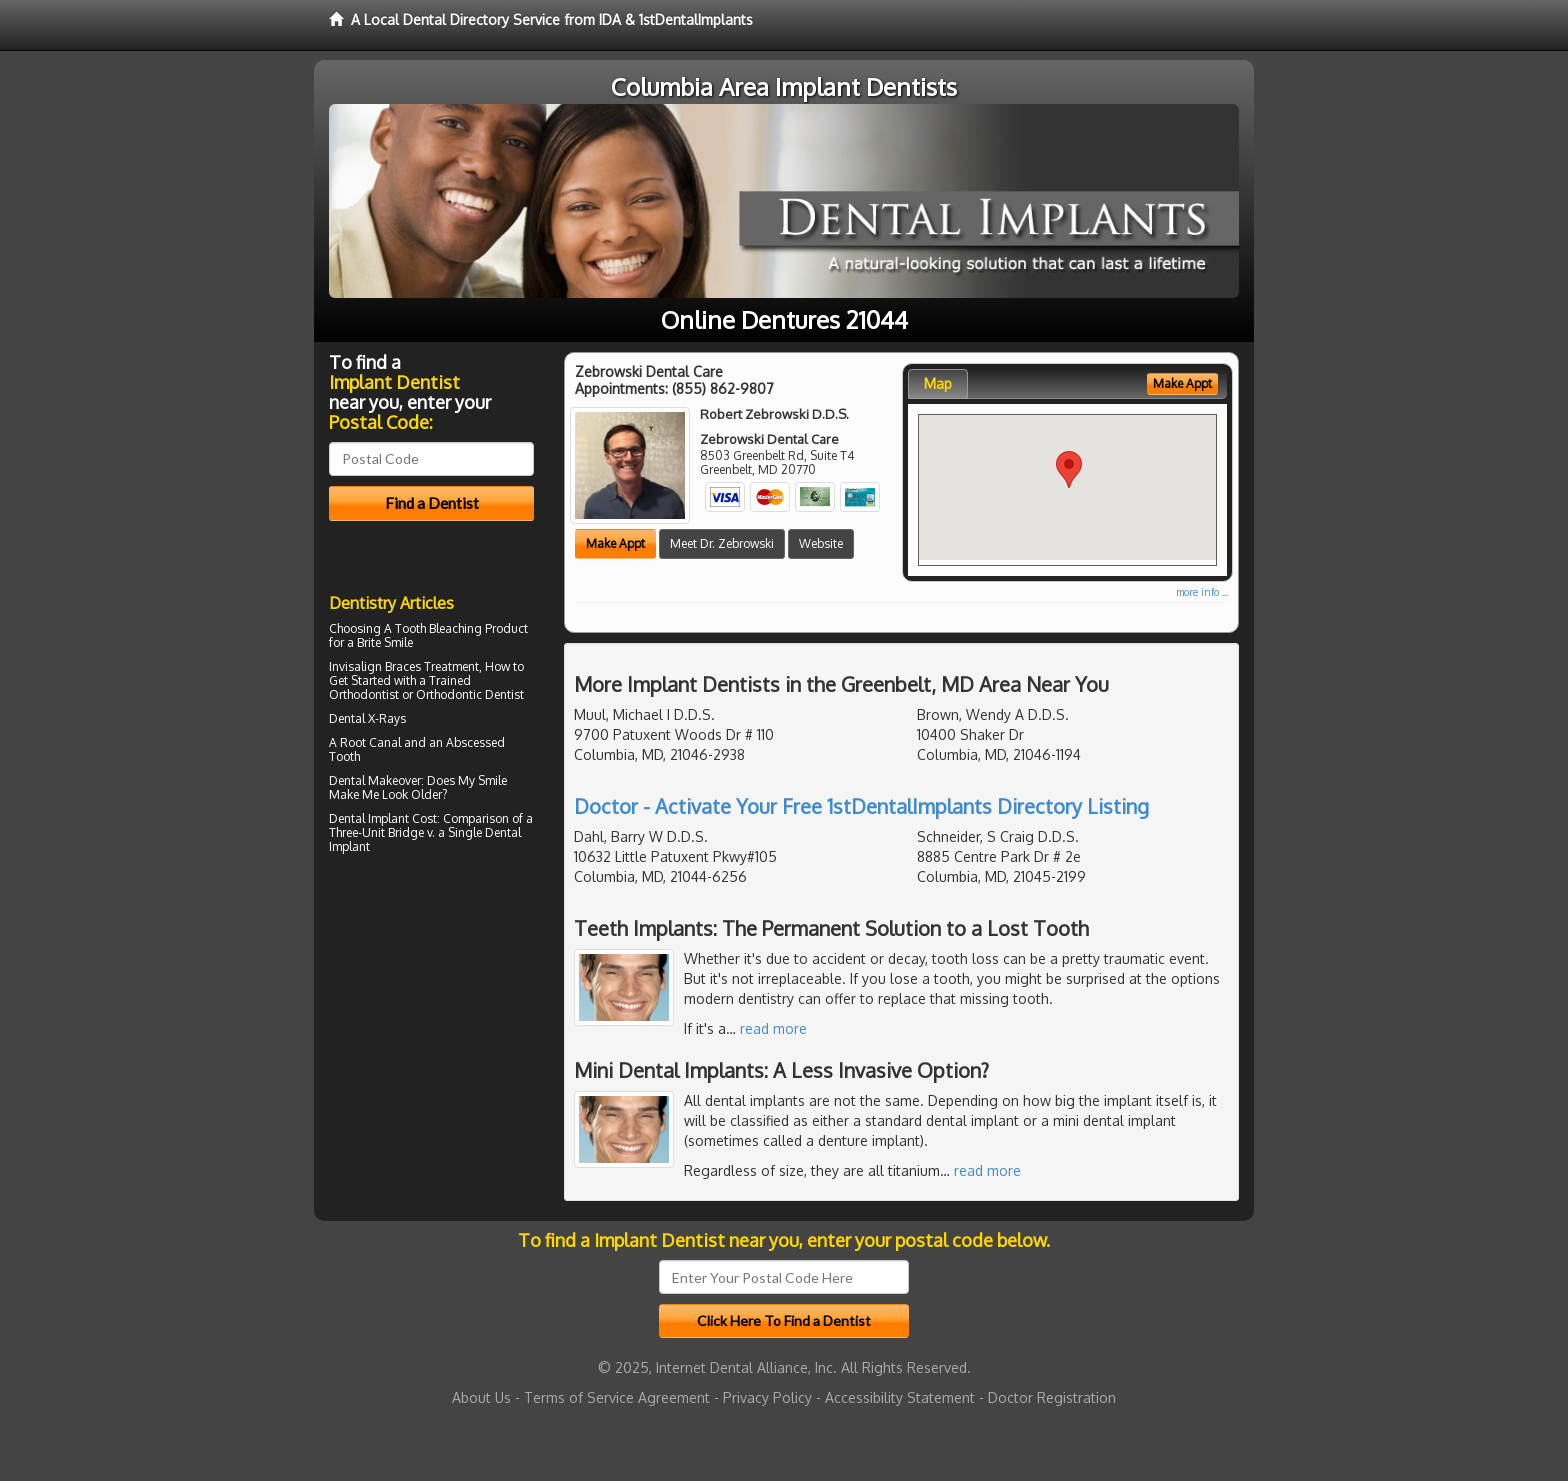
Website (821, 543)
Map (938, 383)
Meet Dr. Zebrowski (722, 543)
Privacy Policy (767, 1397)
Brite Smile (385, 642)
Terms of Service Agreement (617, 1397)
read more (773, 1028)
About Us (481, 1397)
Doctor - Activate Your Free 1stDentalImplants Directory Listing (861, 806)
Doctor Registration (1052, 1397)
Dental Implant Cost (383, 818)
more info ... (1202, 592)
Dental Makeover (375, 780)
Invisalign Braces (375, 666)
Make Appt (615, 543)
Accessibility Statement (900, 1397)
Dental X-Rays (367, 718)
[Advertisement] (431, 1034)
